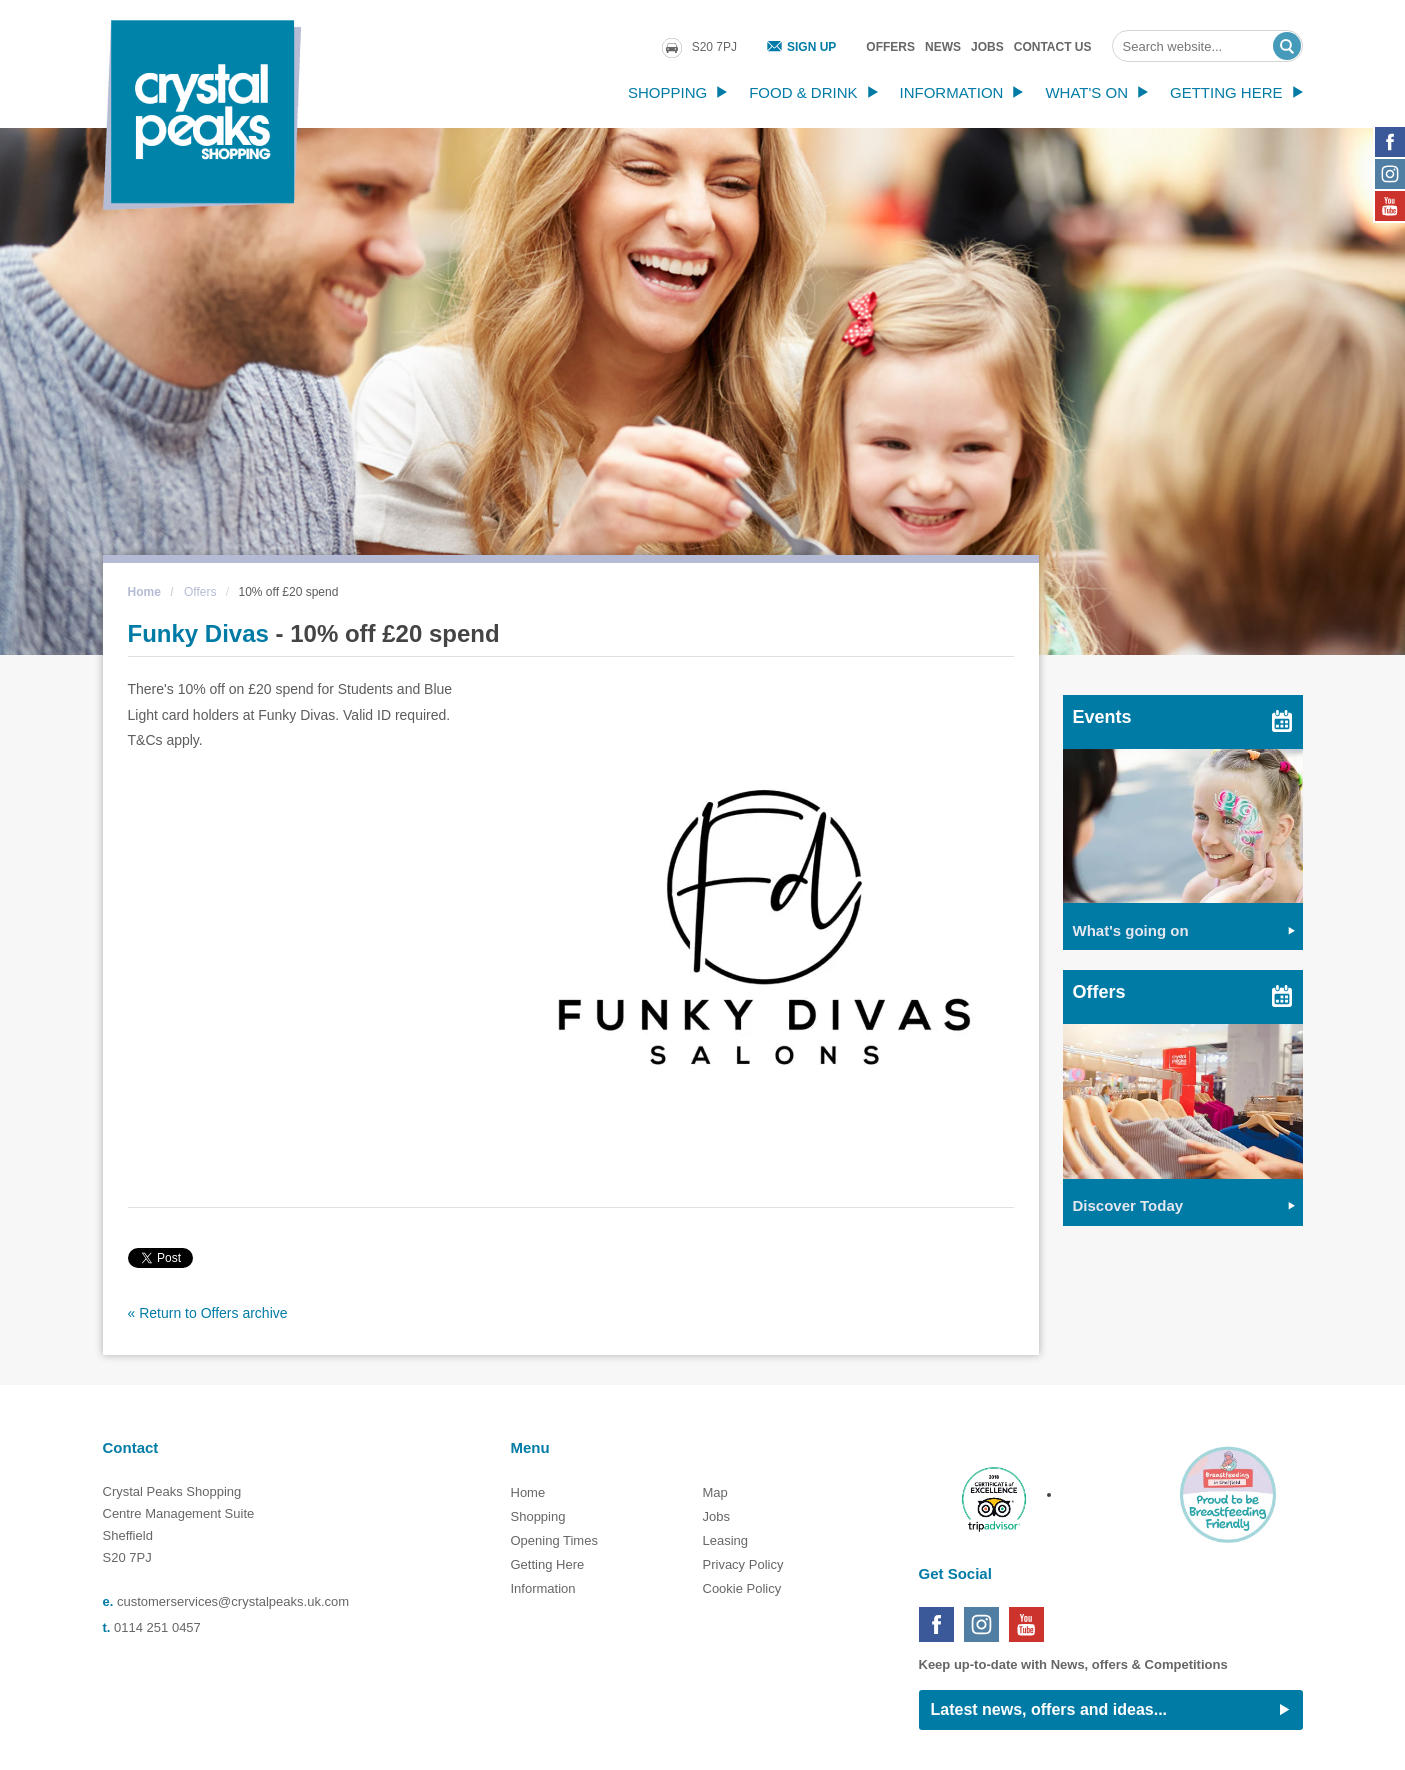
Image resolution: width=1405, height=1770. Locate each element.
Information (952, 92)
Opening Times (554, 1540)
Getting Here (1226, 92)
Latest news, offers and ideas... (1049, 1709)
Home (144, 592)
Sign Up (811, 47)
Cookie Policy (742, 1588)
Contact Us (1053, 47)
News (943, 47)
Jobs (987, 47)
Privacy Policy (743, 1564)
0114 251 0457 (157, 1627)
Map (715, 1492)
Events (1102, 717)
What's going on (1131, 930)
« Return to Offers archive (208, 1313)
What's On (1086, 92)
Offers (890, 47)
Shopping (667, 92)
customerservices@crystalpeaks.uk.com (233, 1601)
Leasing (726, 1540)
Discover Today (1128, 1205)
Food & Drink (803, 92)
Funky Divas (198, 633)
